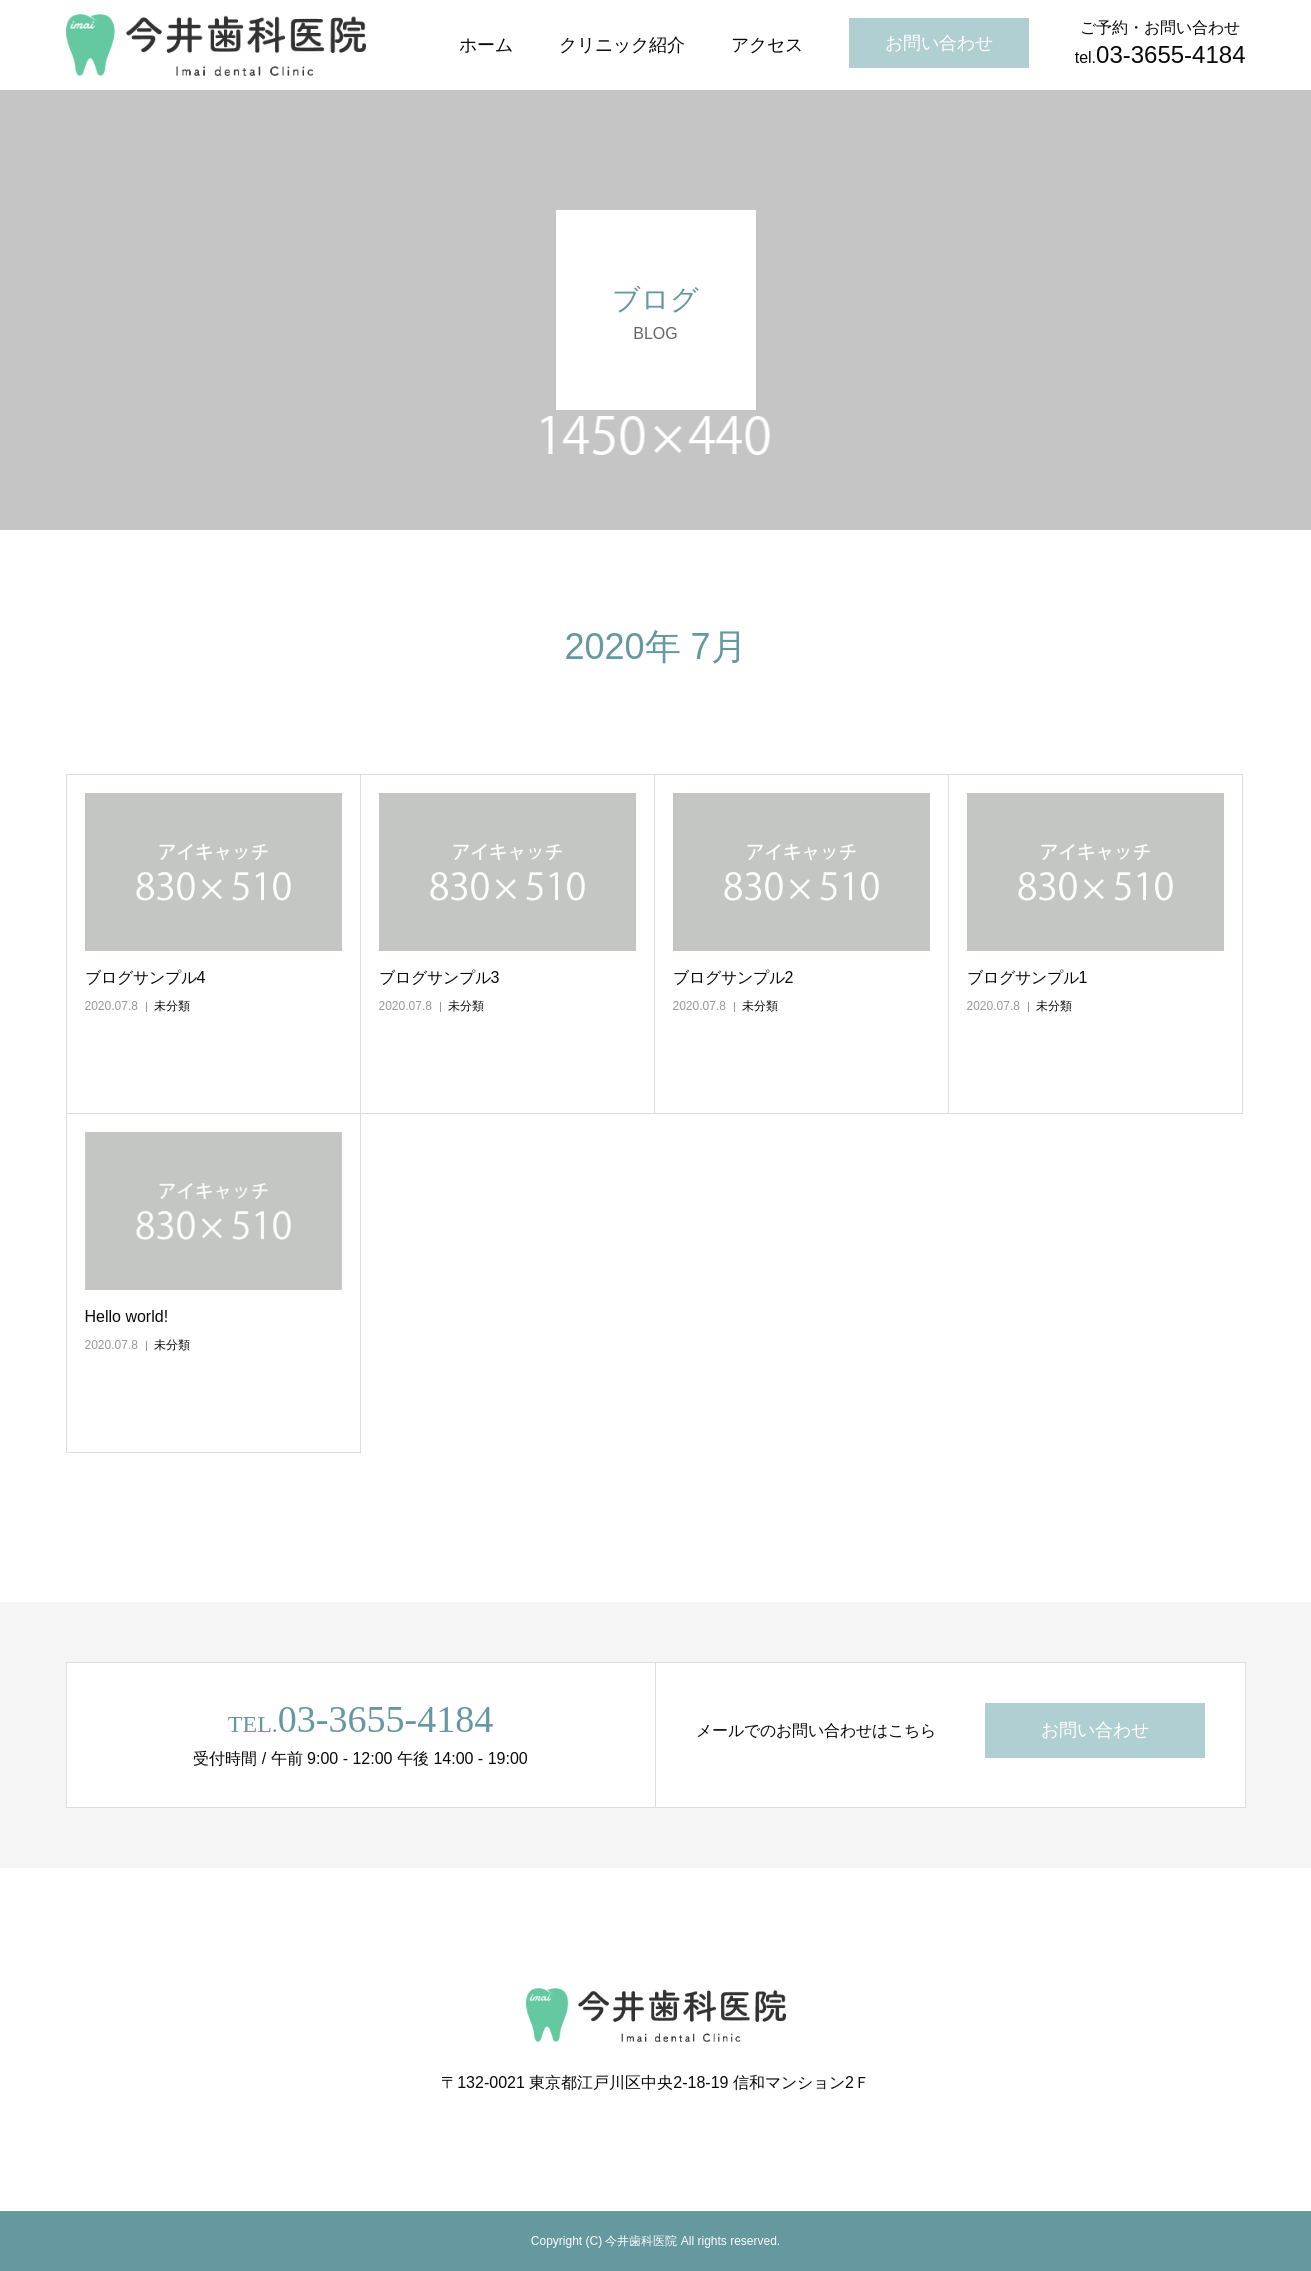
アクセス (767, 45)
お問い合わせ (939, 43)
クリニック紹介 (622, 45)
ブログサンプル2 (733, 977)
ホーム (486, 45)
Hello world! (127, 1316)
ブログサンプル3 (439, 977)
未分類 (172, 1006)
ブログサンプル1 (1027, 977)
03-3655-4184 (385, 1719)
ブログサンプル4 (145, 977)
